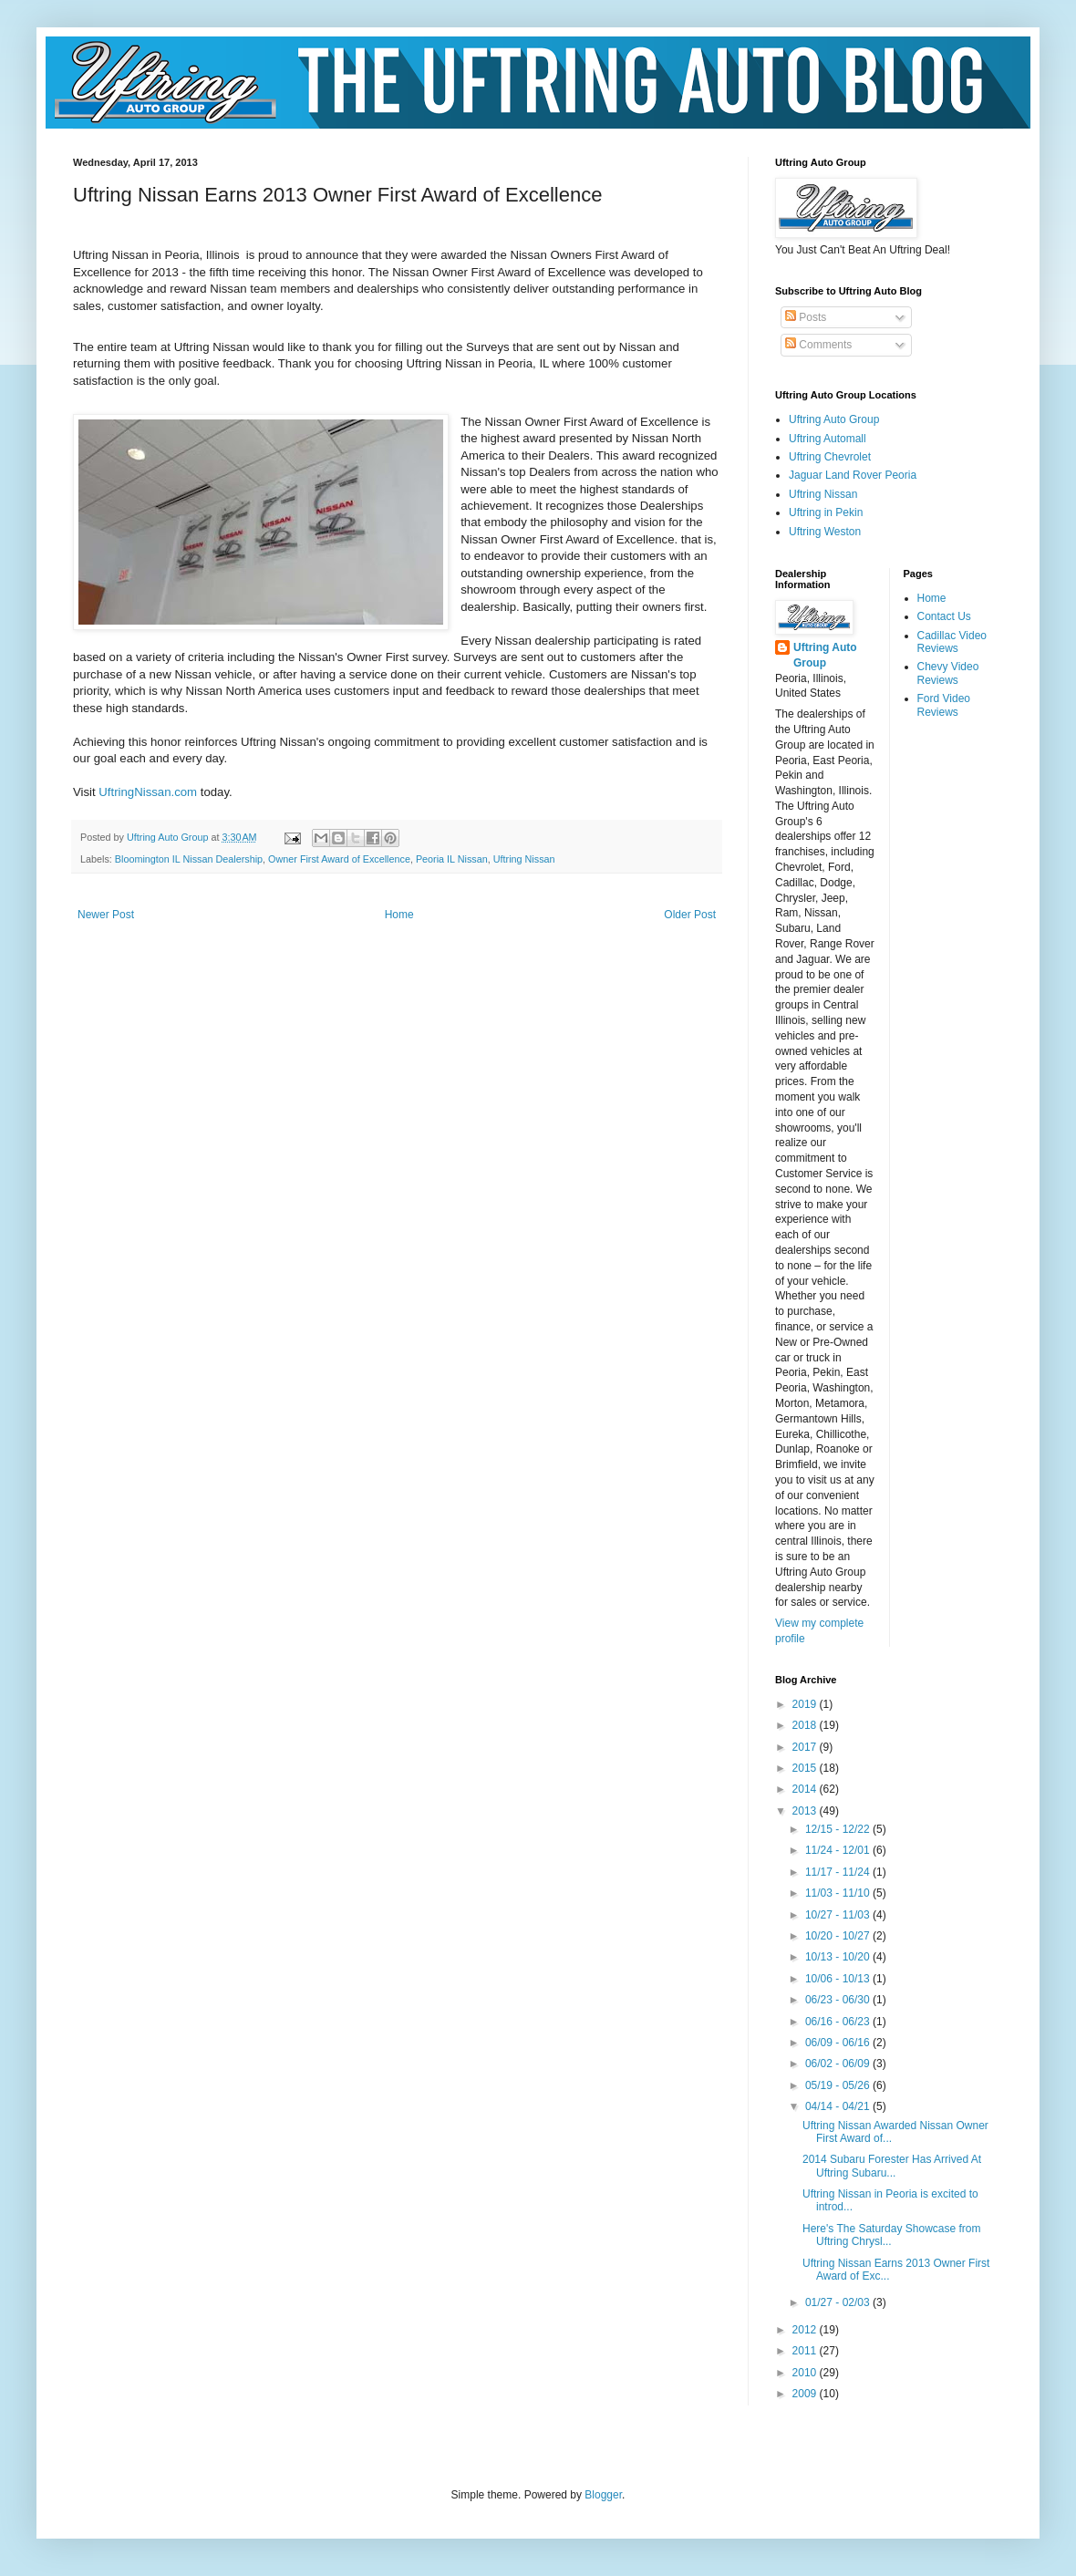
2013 (806, 1811)
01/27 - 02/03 (839, 2302)
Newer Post (106, 914)
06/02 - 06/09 (839, 2063)
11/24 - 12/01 (839, 1850)
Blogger (603, 2494)
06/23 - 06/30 (839, 1999)
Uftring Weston (825, 531)
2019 (806, 1704)
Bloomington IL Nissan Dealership (189, 858)
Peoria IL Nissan (452, 858)
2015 (806, 1768)
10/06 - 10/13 (839, 1978)
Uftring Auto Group (834, 419)
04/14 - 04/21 (839, 2106)
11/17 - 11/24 (839, 1872)
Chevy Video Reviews (948, 673)
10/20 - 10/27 (839, 1935)
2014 (806, 1789)
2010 (806, 2372)
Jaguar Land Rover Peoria (852, 475)
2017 (806, 1747)
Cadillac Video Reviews (952, 642)
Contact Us (944, 616)
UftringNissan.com (147, 792)
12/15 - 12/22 (839, 1829)
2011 (806, 2350)
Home (399, 914)
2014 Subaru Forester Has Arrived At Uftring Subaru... (891, 2165)
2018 (806, 1725)
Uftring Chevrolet (830, 456)
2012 (806, 2329)
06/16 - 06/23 (839, 2021)
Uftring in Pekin (826, 512)
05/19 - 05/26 (839, 2085)
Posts (805, 317)
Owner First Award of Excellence (339, 858)
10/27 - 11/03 (839, 1915)
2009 (806, 2393)
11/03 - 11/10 (839, 1893)
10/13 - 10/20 (839, 1956)
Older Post (690, 914)
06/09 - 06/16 (839, 2042)
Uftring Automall (827, 438)
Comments (818, 344)
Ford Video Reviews (943, 705)
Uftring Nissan (524, 858)
